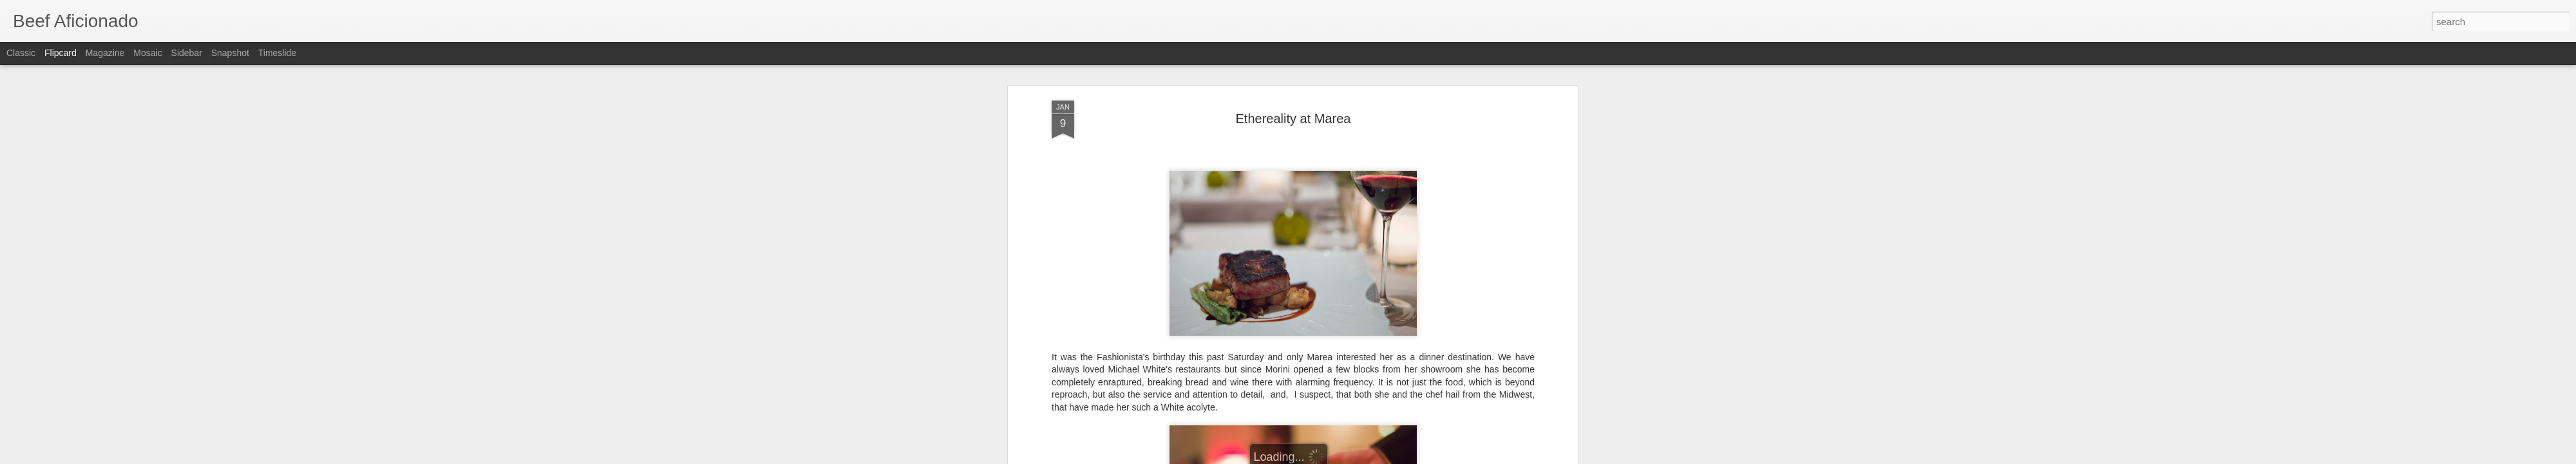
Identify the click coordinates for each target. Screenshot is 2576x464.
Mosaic (147, 53)
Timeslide (277, 53)
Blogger (1328, 457)
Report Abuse (1366, 457)
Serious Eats (1190, 165)
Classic (20, 53)
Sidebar (186, 53)
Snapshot (230, 53)
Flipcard (60, 53)
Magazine (105, 53)
